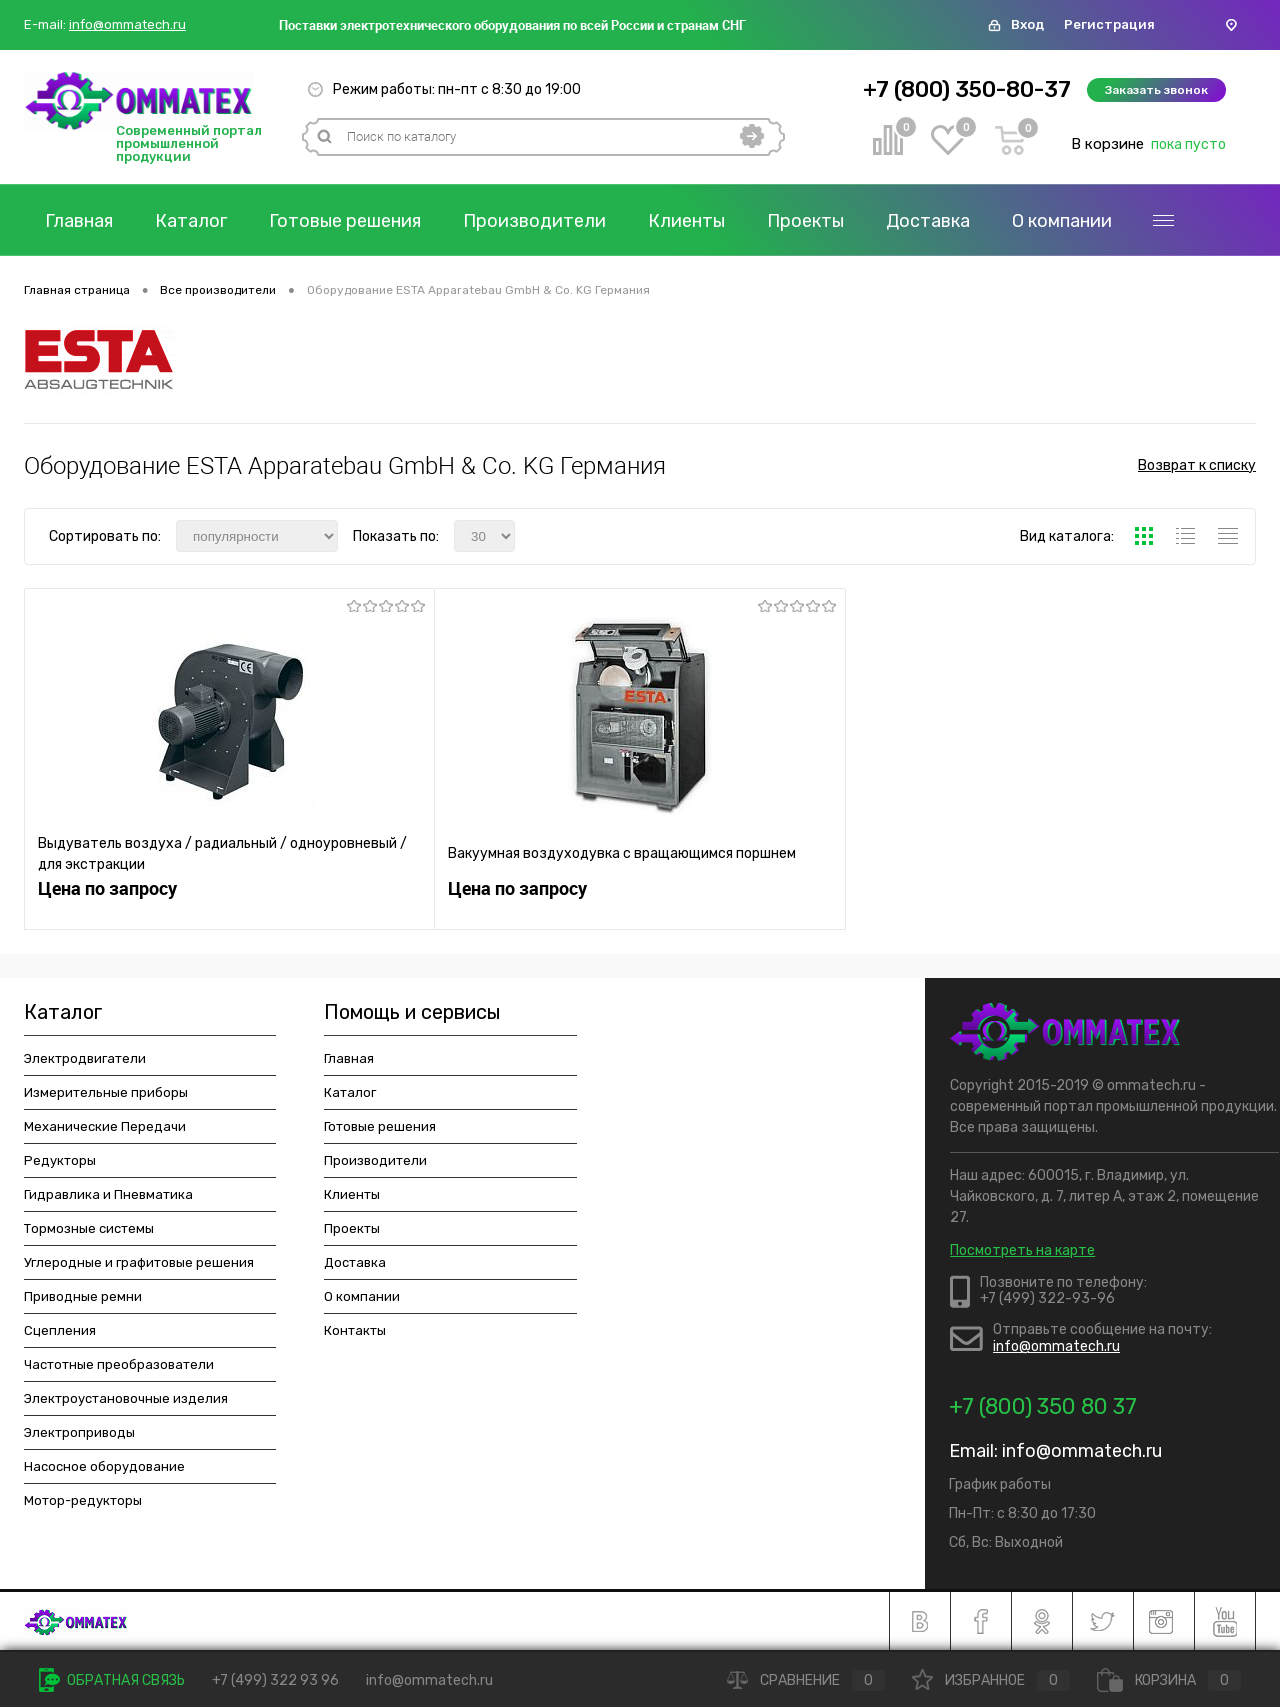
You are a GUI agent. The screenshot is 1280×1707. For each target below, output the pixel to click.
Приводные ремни (83, 1296)
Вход (1027, 24)
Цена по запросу (107, 888)
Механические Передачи (105, 1126)
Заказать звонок (1156, 90)
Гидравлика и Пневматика (108, 1194)
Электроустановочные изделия (126, 1398)
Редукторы (60, 1160)
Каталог (191, 221)
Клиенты (686, 221)
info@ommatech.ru (127, 25)
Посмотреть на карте (1022, 1250)
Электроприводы (79, 1432)
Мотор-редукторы (83, 1500)
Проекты (805, 221)
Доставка (928, 221)
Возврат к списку (1197, 465)
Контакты (355, 1330)
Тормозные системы (89, 1228)
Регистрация (1109, 24)
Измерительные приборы (106, 1092)
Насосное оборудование (104, 1466)
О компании (1062, 221)
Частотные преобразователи (119, 1364)
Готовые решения (345, 221)
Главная (79, 221)
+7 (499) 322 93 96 (275, 1680)
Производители (534, 221)
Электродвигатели (85, 1058)
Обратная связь (112, 1680)
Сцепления (60, 1330)
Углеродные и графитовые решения (139, 1262)
